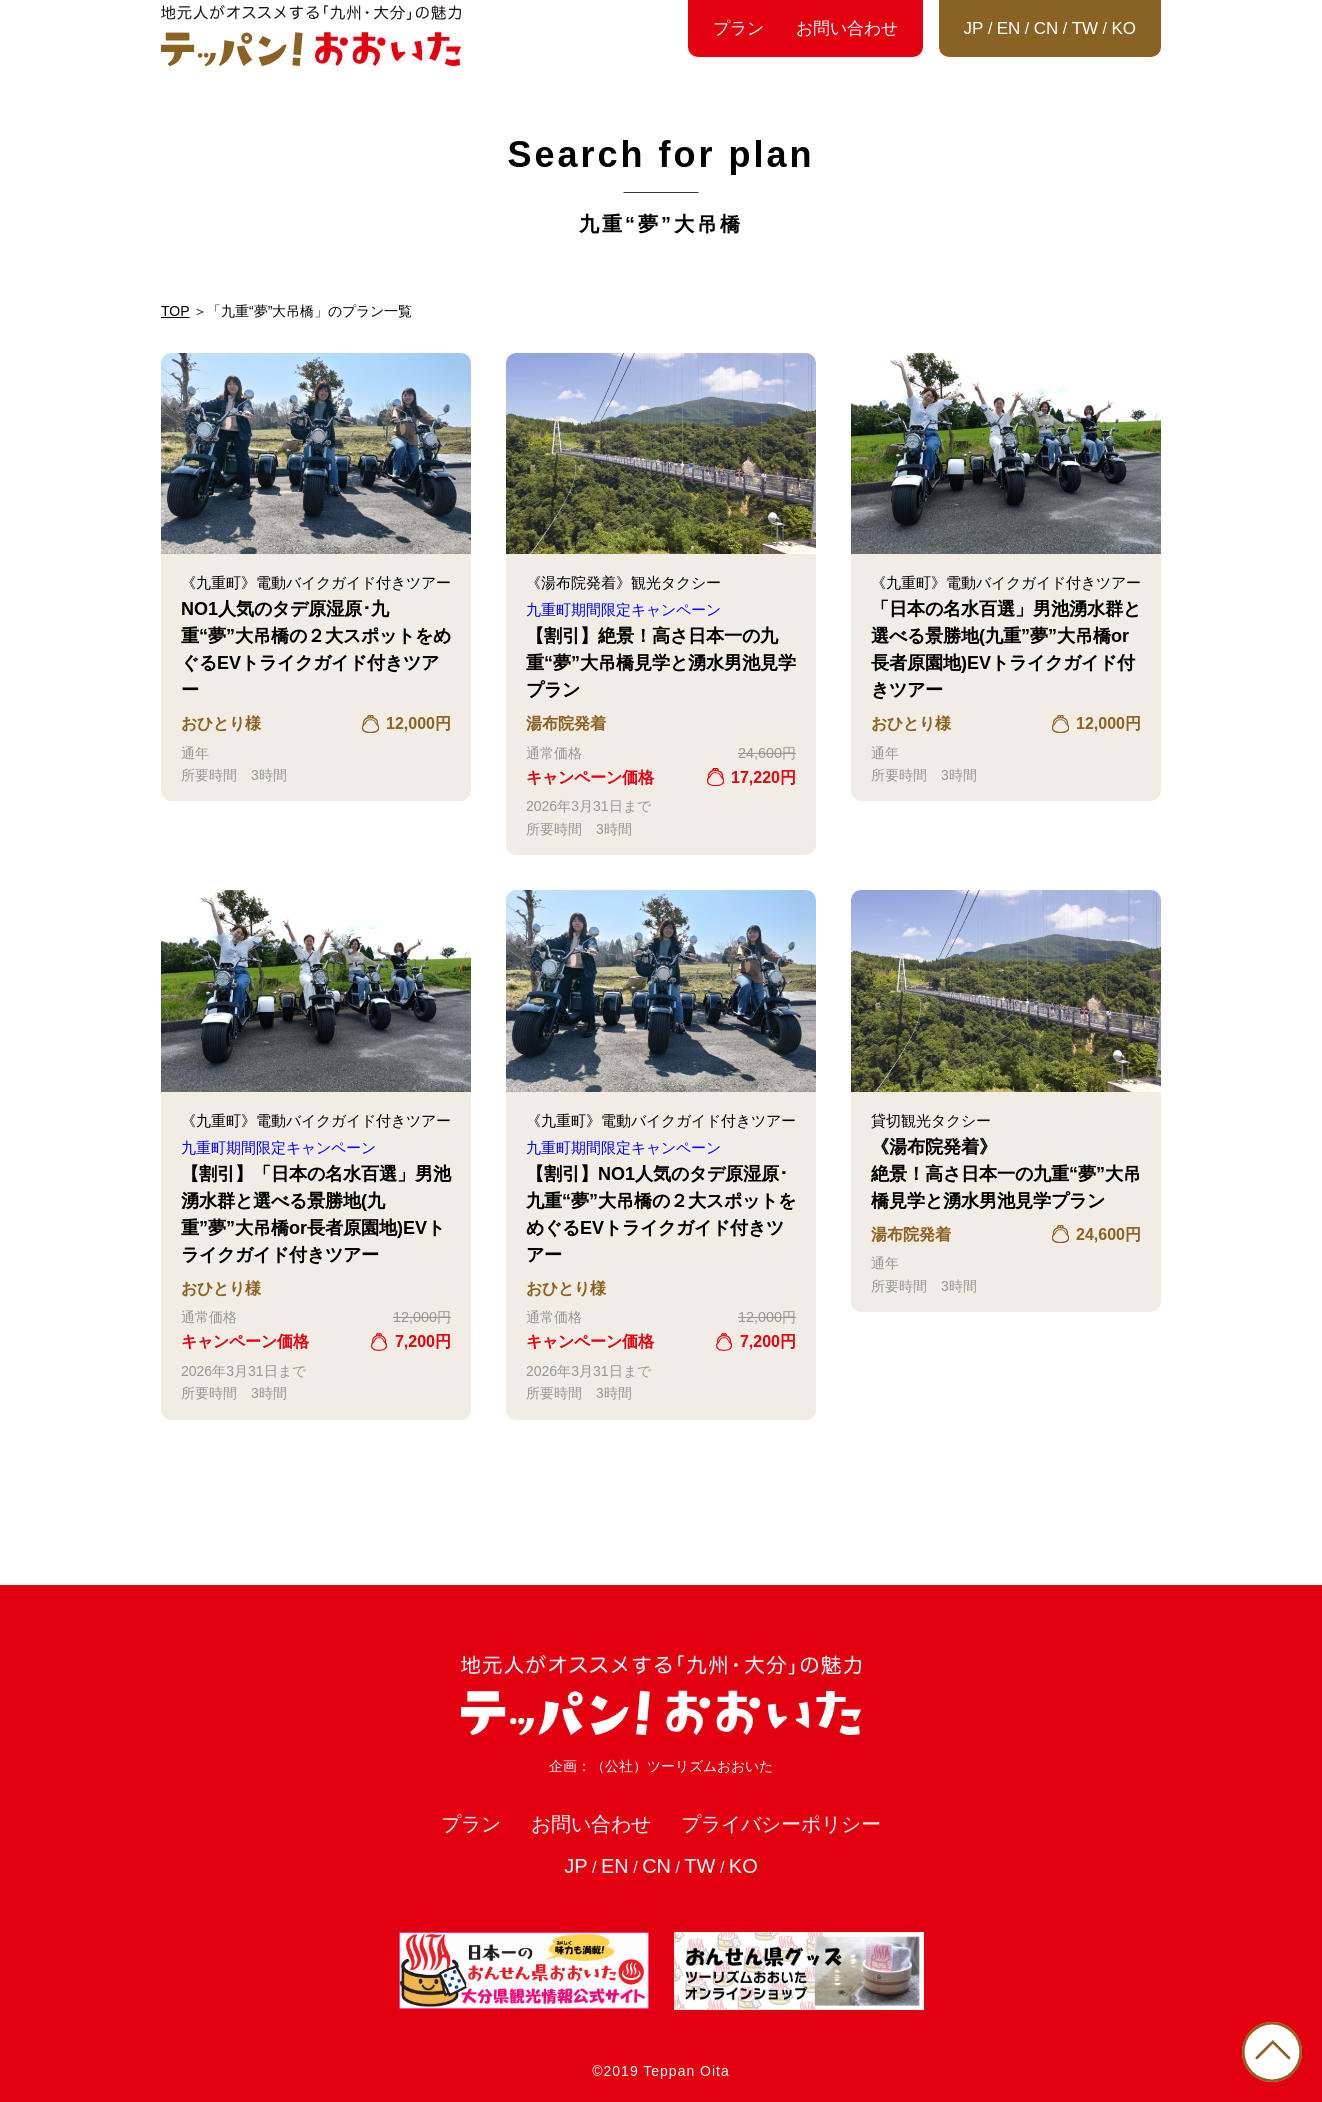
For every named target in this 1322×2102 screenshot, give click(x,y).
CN (1046, 28)
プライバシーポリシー (781, 1824)
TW (1085, 28)
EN (1009, 28)
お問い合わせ (847, 28)
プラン (738, 28)
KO (1123, 28)
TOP (175, 311)
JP (974, 28)
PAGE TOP (1272, 2052)
